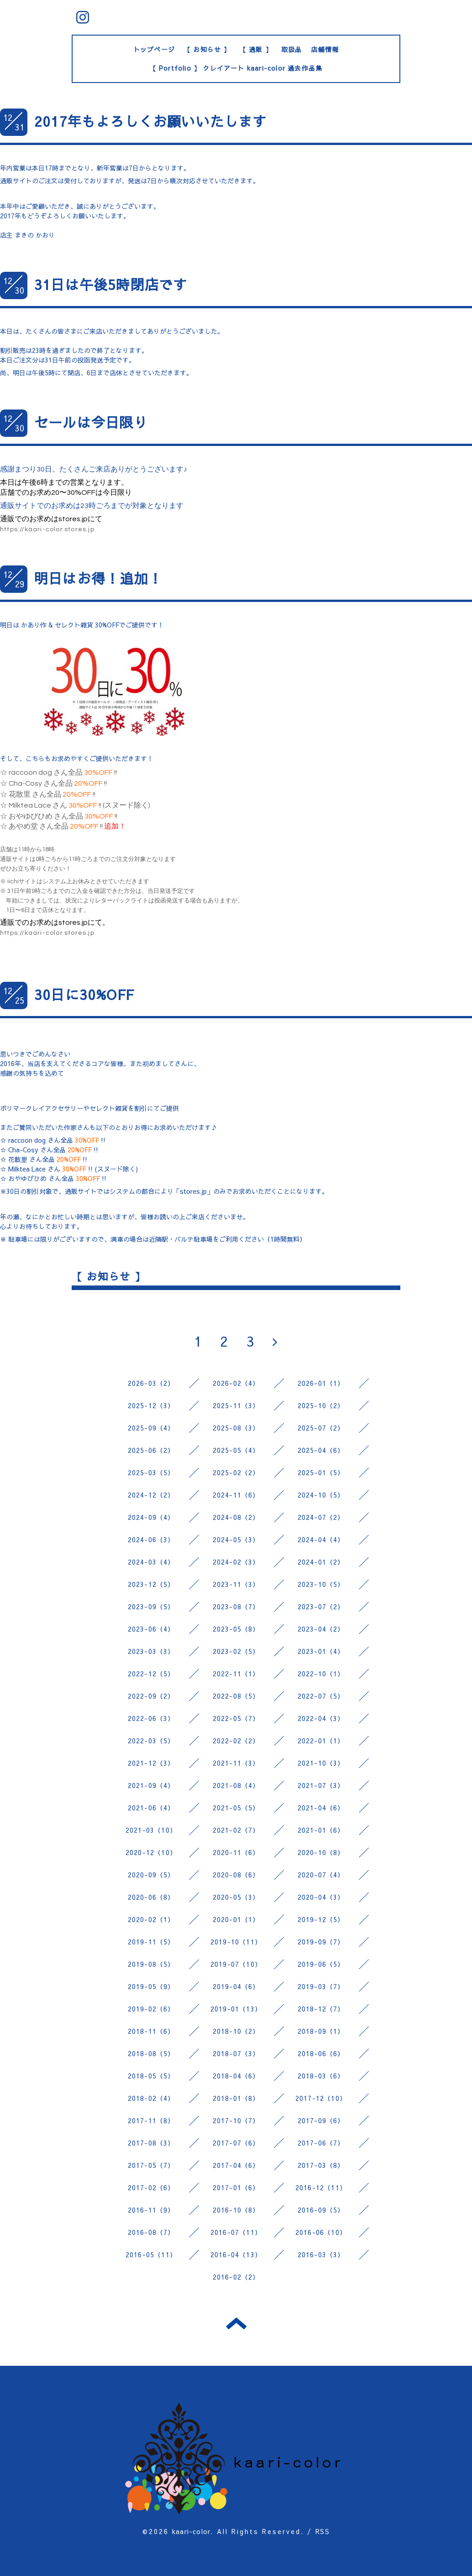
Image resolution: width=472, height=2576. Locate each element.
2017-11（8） (151, 2120)
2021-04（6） (321, 1807)
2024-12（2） (151, 1494)
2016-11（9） (151, 2209)
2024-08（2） (236, 1517)
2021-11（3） (236, 1762)
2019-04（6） (236, 1986)
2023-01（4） (321, 1651)
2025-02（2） (236, 1472)
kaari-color (191, 2531)
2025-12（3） (151, 1405)
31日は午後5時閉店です (110, 284)
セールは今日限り (91, 422)
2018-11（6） (151, 2031)
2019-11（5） (151, 1941)
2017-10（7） (236, 2120)
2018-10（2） (236, 2031)
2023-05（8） (236, 1628)
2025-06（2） (151, 1450)
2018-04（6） (236, 2075)
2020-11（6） (236, 1852)
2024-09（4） (151, 1517)
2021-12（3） (151, 1762)
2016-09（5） (321, 2209)
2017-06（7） (321, 2142)
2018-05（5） (151, 2075)
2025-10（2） (321, 1405)
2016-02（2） (236, 2276)
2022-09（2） (151, 1695)
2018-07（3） (236, 2053)
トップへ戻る (236, 2323)
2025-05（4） (236, 1450)
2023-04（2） (321, 1628)
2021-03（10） (151, 1830)
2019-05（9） (151, 1986)
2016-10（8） (236, 2209)
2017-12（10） (320, 2098)
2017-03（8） (321, 2165)
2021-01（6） (321, 1830)
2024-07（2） (321, 1517)
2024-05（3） (236, 1539)
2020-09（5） (151, 1874)
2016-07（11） (236, 2232)
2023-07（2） (321, 1606)
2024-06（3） (151, 1539)
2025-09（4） (151, 1427)
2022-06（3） (151, 1718)
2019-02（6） (151, 2008)
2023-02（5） (236, 1651)
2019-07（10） (236, 1964)
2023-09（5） (151, 1606)
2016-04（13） (236, 2254)
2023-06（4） (151, 1628)
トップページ (154, 49)
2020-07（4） (321, 1874)
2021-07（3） (321, 1785)
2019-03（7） (321, 1986)
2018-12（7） (321, 2008)
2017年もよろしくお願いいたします (150, 121)
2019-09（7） (321, 1941)
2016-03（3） (321, 2254)
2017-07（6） (236, 2142)
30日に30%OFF (84, 994)
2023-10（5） (321, 1584)
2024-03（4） (151, 1561)
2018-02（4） (151, 2098)
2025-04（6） (321, 1450)
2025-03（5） (151, 1472)
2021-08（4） (236, 1785)
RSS (322, 2531)
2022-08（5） (236, 1695)
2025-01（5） (321, 1472)
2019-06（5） (321, 1964)
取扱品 (291, 49)
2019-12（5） (321, 1919)
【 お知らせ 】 (207, 49)
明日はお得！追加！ (98, 578)
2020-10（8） (321, 1852)
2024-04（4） (321, 1539)
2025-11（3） (236, 1405)
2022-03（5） (151, 1740)
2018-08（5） (151, 2053)
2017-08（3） (151, 2142)
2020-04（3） (321, 1897)
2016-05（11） (151, 2254)
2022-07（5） (321, 1695)
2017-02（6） (151, 2187)
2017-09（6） (321, 2120)
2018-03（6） (321, 2075)
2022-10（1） (321, 1673)
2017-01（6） (236, 2187)
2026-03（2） (151, 1383)
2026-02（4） (236, 1383)
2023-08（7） (236, 1606)
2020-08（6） (236, 1874)
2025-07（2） (321, 1427)
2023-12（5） (151, 1584)
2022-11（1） (236, 1673)
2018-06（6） (321, 2053)
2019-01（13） (236, 2008)
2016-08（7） (151, 2232)
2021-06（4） (151, 1807)
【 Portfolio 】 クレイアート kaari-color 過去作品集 (236, 68)
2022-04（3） (321, 1718)
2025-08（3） (236, 1427)
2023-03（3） (151, 1651)
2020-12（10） (151, 1852)
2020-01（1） (236, 1919)
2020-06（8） (151, 1897)
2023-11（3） (236, 1584)
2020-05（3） (236, 1897)
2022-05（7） (236, 1718)
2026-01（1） (321, 1383)
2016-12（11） (320, 2187)
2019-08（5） (151, 1964)
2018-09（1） (321, 2031)
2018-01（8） (236, 2098)
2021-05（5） (236, 1807)
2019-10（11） (236, 1941)
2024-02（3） (236, 1561)
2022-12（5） (151, 1673)
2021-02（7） (236, 1830)
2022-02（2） (236, 1740)
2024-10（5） (321, 1494)
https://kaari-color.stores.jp (47, 529)
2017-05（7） (151, 2165)
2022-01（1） (321, 1740)
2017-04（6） (236, 2165)
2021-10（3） (321, 1762)
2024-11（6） (236, 1494)
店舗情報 (325, 49)
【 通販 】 (256, 49)
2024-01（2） (321, 1561)
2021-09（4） (151, 1785)
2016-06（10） (320, 2232)
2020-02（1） (151, 1919)
